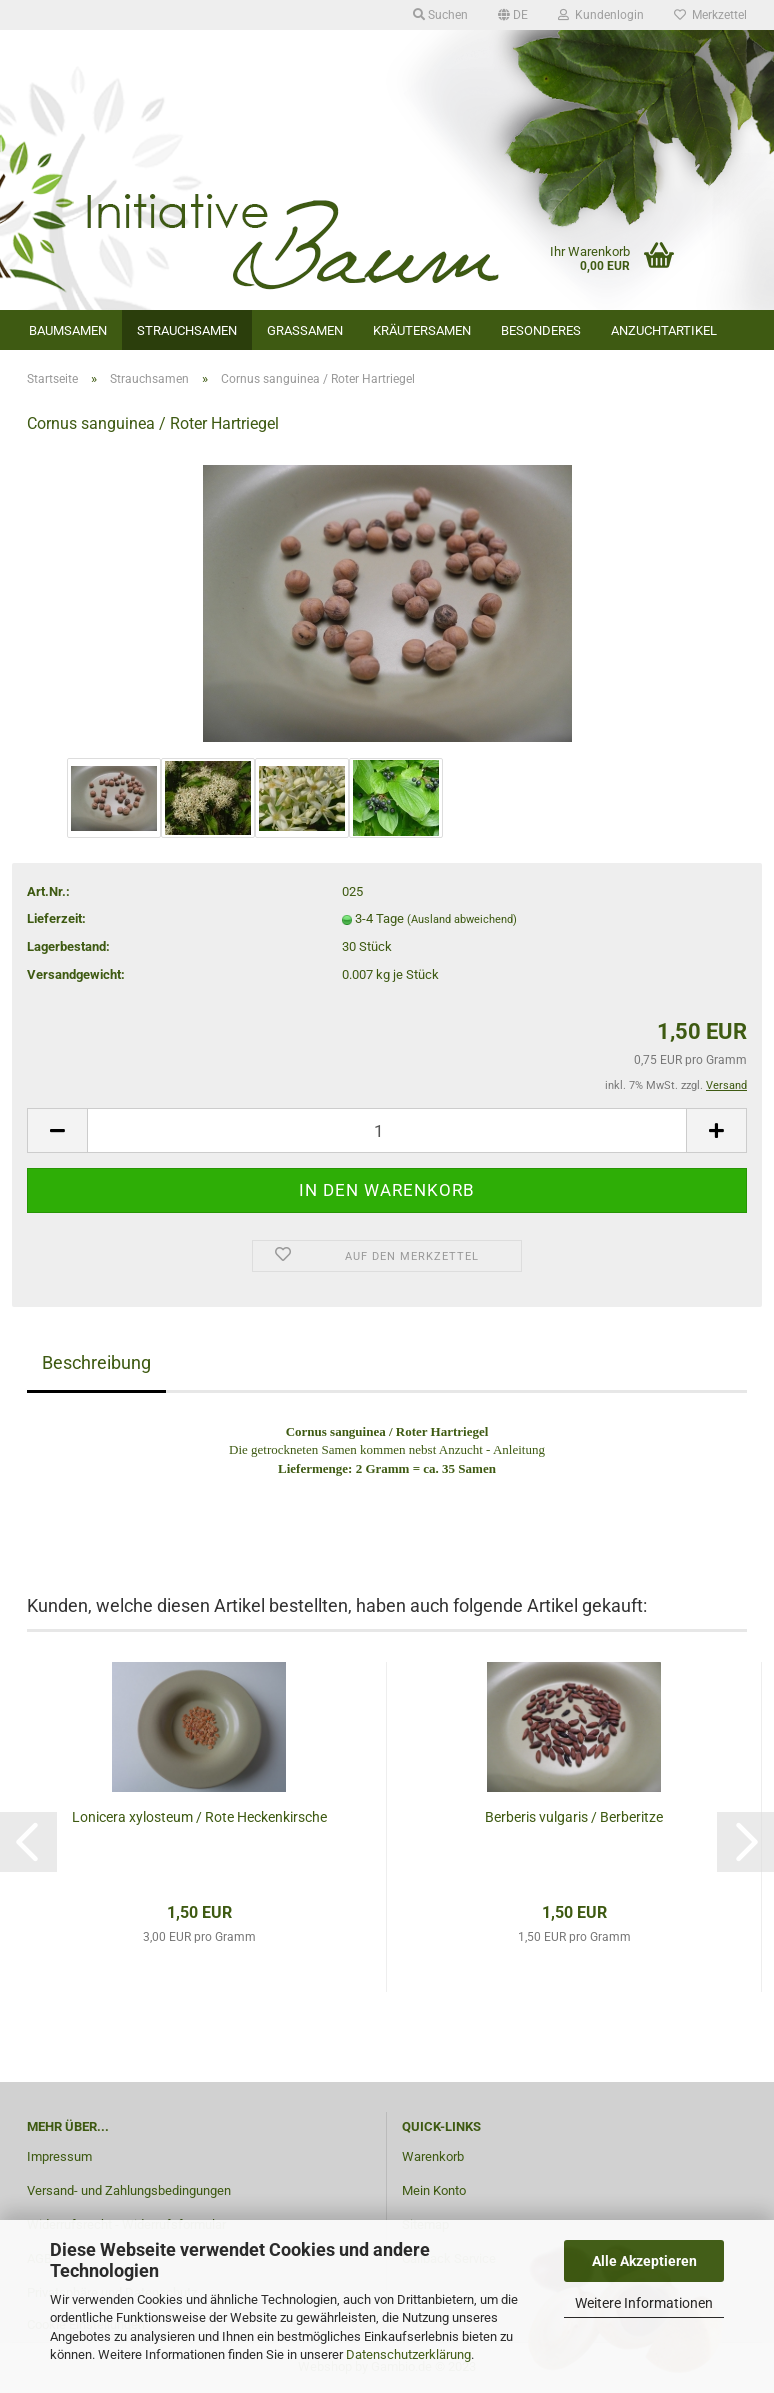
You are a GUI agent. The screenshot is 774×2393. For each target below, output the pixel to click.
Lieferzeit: (56, 918)
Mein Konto (434, 2190)
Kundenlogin (601, 15)
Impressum (59, 2156)
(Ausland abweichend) (462, 919)
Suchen (440, 15)
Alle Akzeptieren (644, 2261)
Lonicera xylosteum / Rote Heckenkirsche (199, 1817)
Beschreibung (96, 1362)
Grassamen (305, 330)
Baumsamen (68, 330)
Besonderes (541, 330)
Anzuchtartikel (664, 330)
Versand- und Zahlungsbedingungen (129, 2190)
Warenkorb (433, 2156)
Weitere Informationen (644, 2303)
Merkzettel (710, 15)
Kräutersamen (422, 330)
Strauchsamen (187, 330)
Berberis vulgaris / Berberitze (574, 1817)
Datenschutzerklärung (408, 2354)
